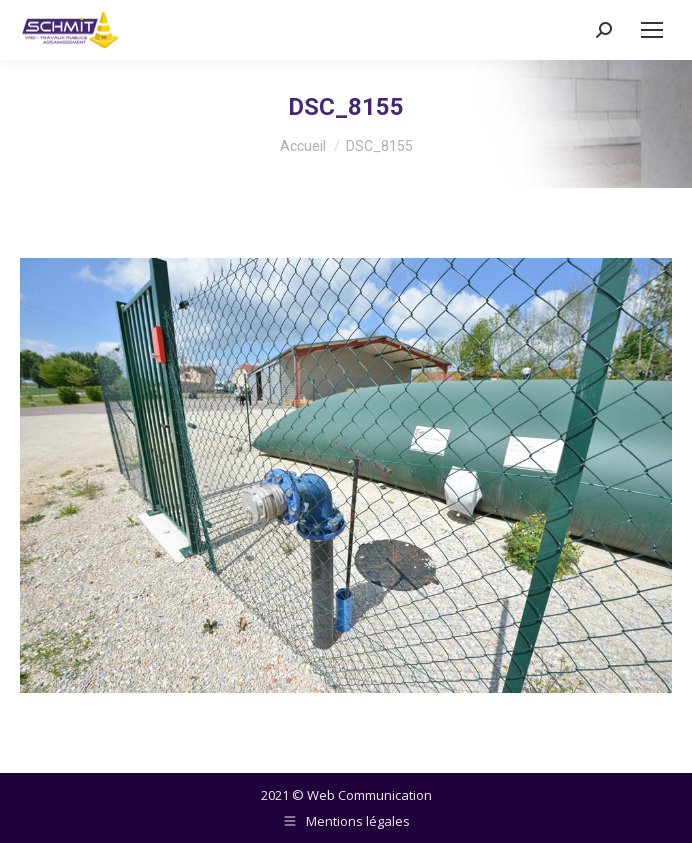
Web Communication (369, 795)
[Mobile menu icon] (652, 30)
